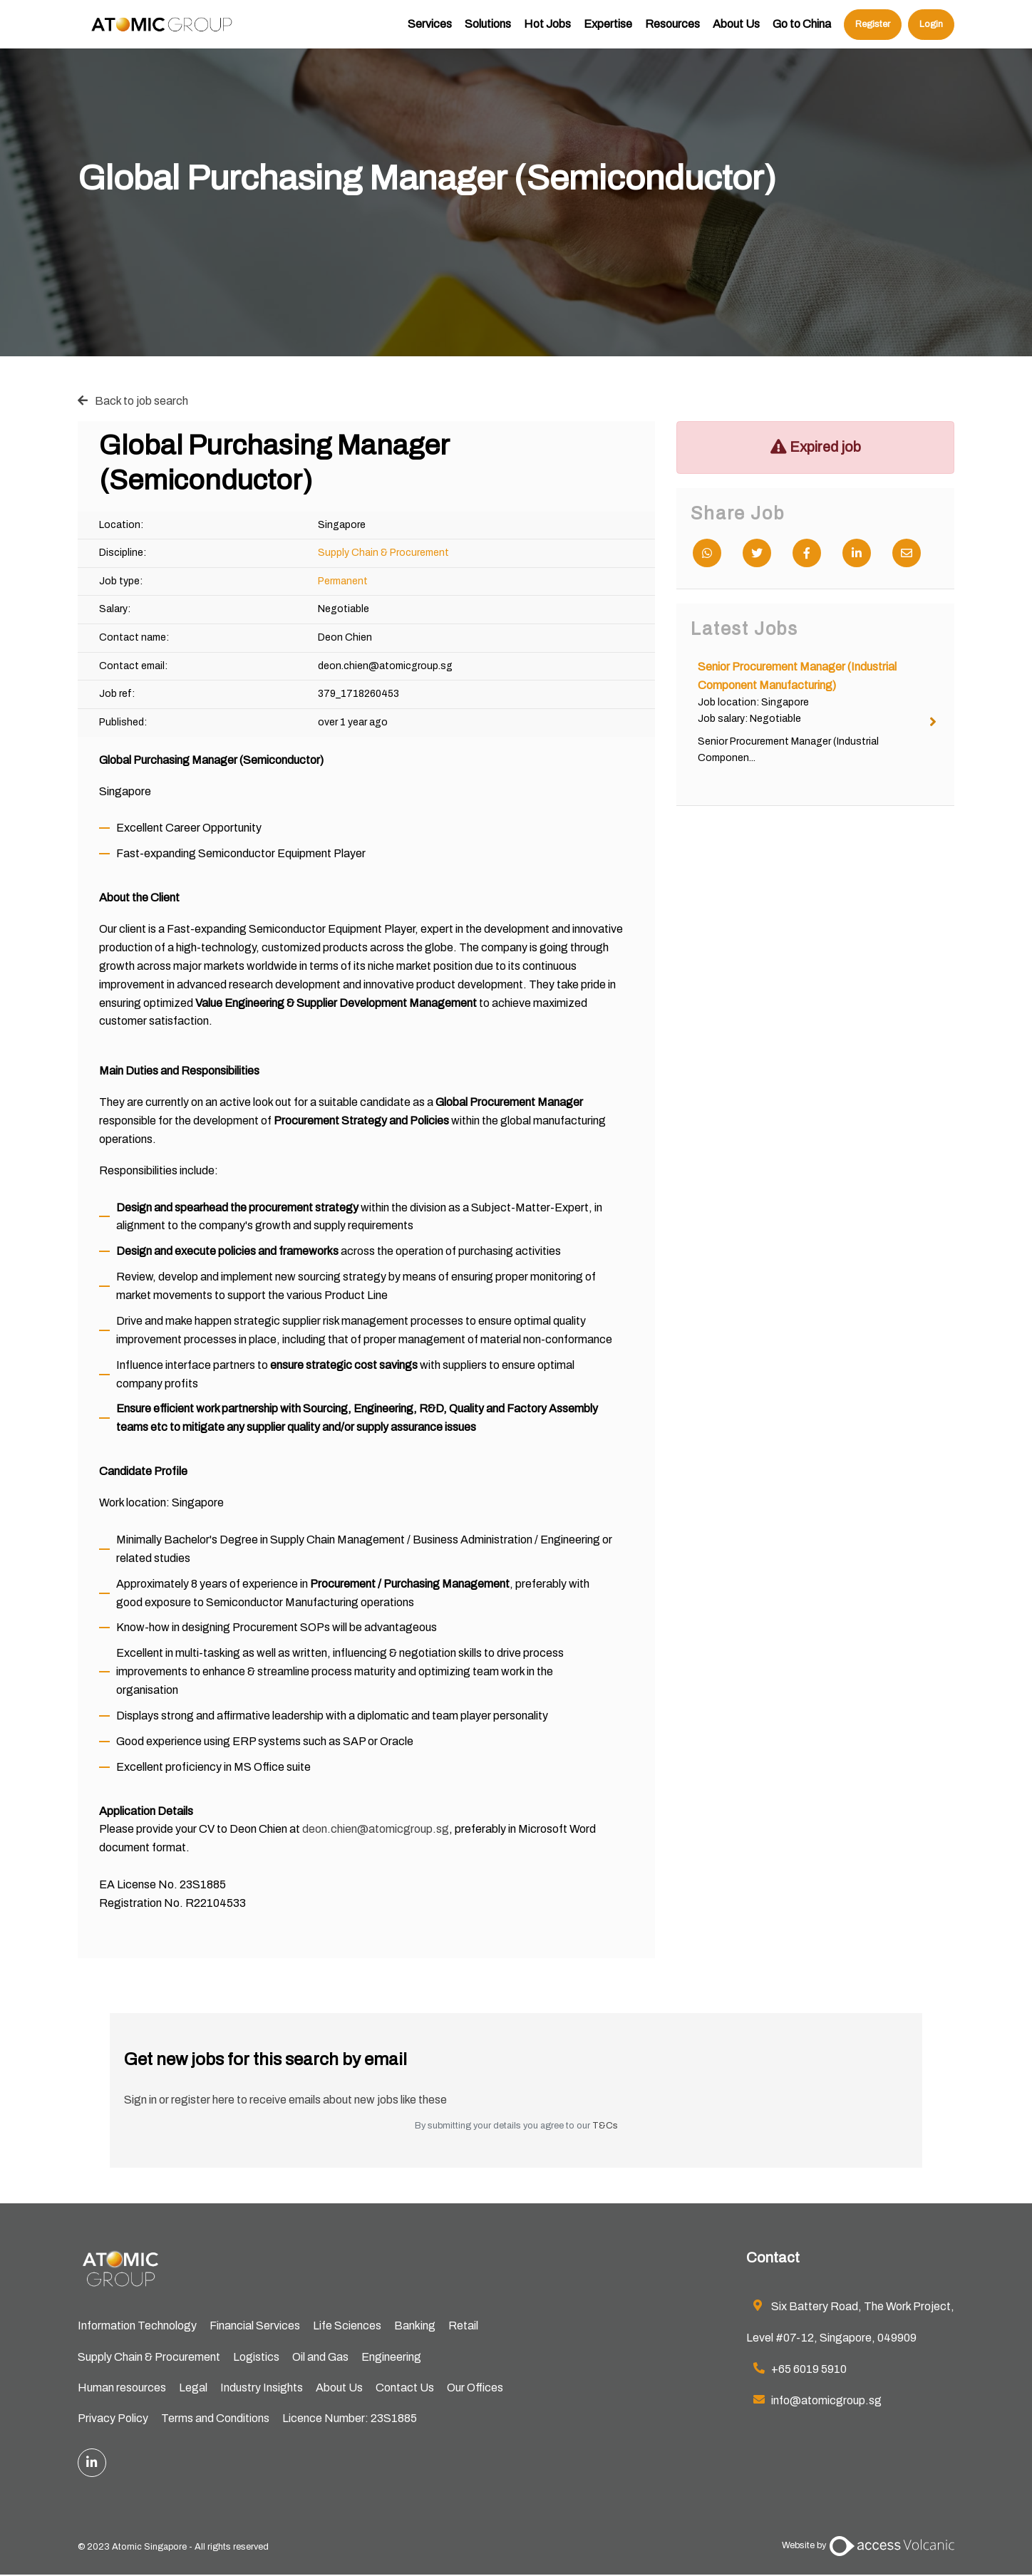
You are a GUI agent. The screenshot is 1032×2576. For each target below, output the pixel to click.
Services (430, 32)
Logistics (256, 2357)
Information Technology (137, 2325)
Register (872, 32)
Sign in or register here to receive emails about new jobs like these (285, 2100)
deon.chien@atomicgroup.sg (375, 1829)
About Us (736, 32)
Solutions (488, 32)
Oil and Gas (320, 2357)
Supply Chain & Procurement (383, 552)
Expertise (608, 32)
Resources (672, 32)
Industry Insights (261, 2388)
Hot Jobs (547, 32)
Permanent (343, 581)
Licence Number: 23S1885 (349, 2420)
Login (931, 32)
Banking (414, 2325)
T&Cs (605, 2126)
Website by (868, 2547)
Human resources (122, 2388)
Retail (463, 2325)
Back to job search (141, 401)
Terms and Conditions (215, 2420)
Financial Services (255, 2325)
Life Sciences (347, 2325)
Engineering (391, 2357)
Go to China (802, 32)
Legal (193, 2388)
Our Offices (475, 2388)
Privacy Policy (113, 2420)
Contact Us (405, 2388)
